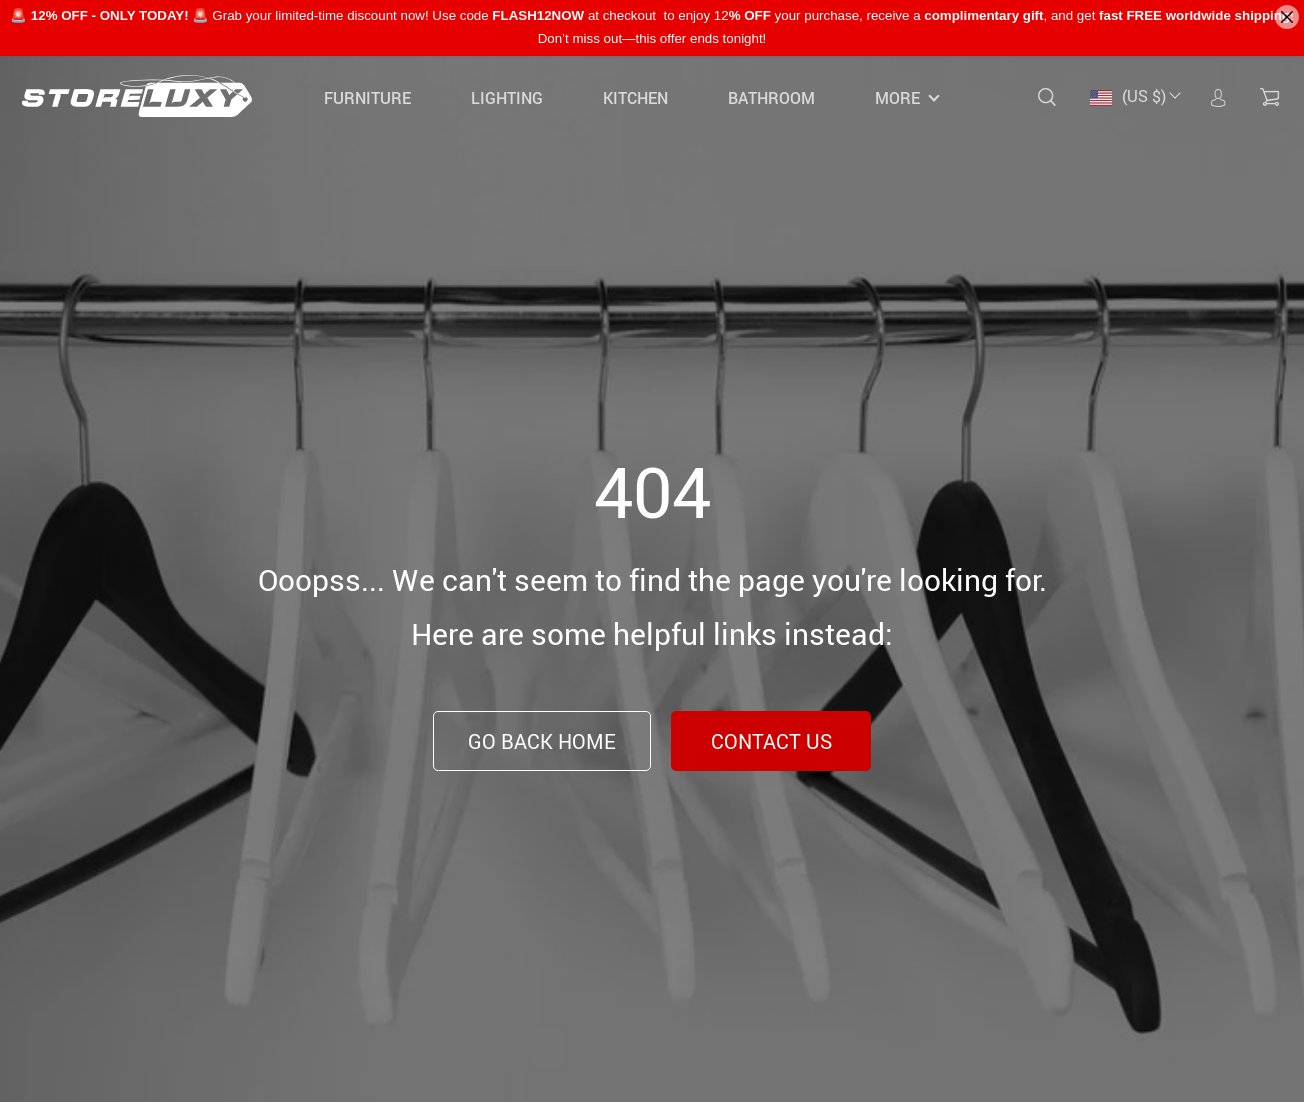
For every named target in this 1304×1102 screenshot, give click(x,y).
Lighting (507, 98)
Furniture (367, 98)
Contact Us (771, 741)
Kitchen (635, 98)
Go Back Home (542, 741)
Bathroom (771, 98)
